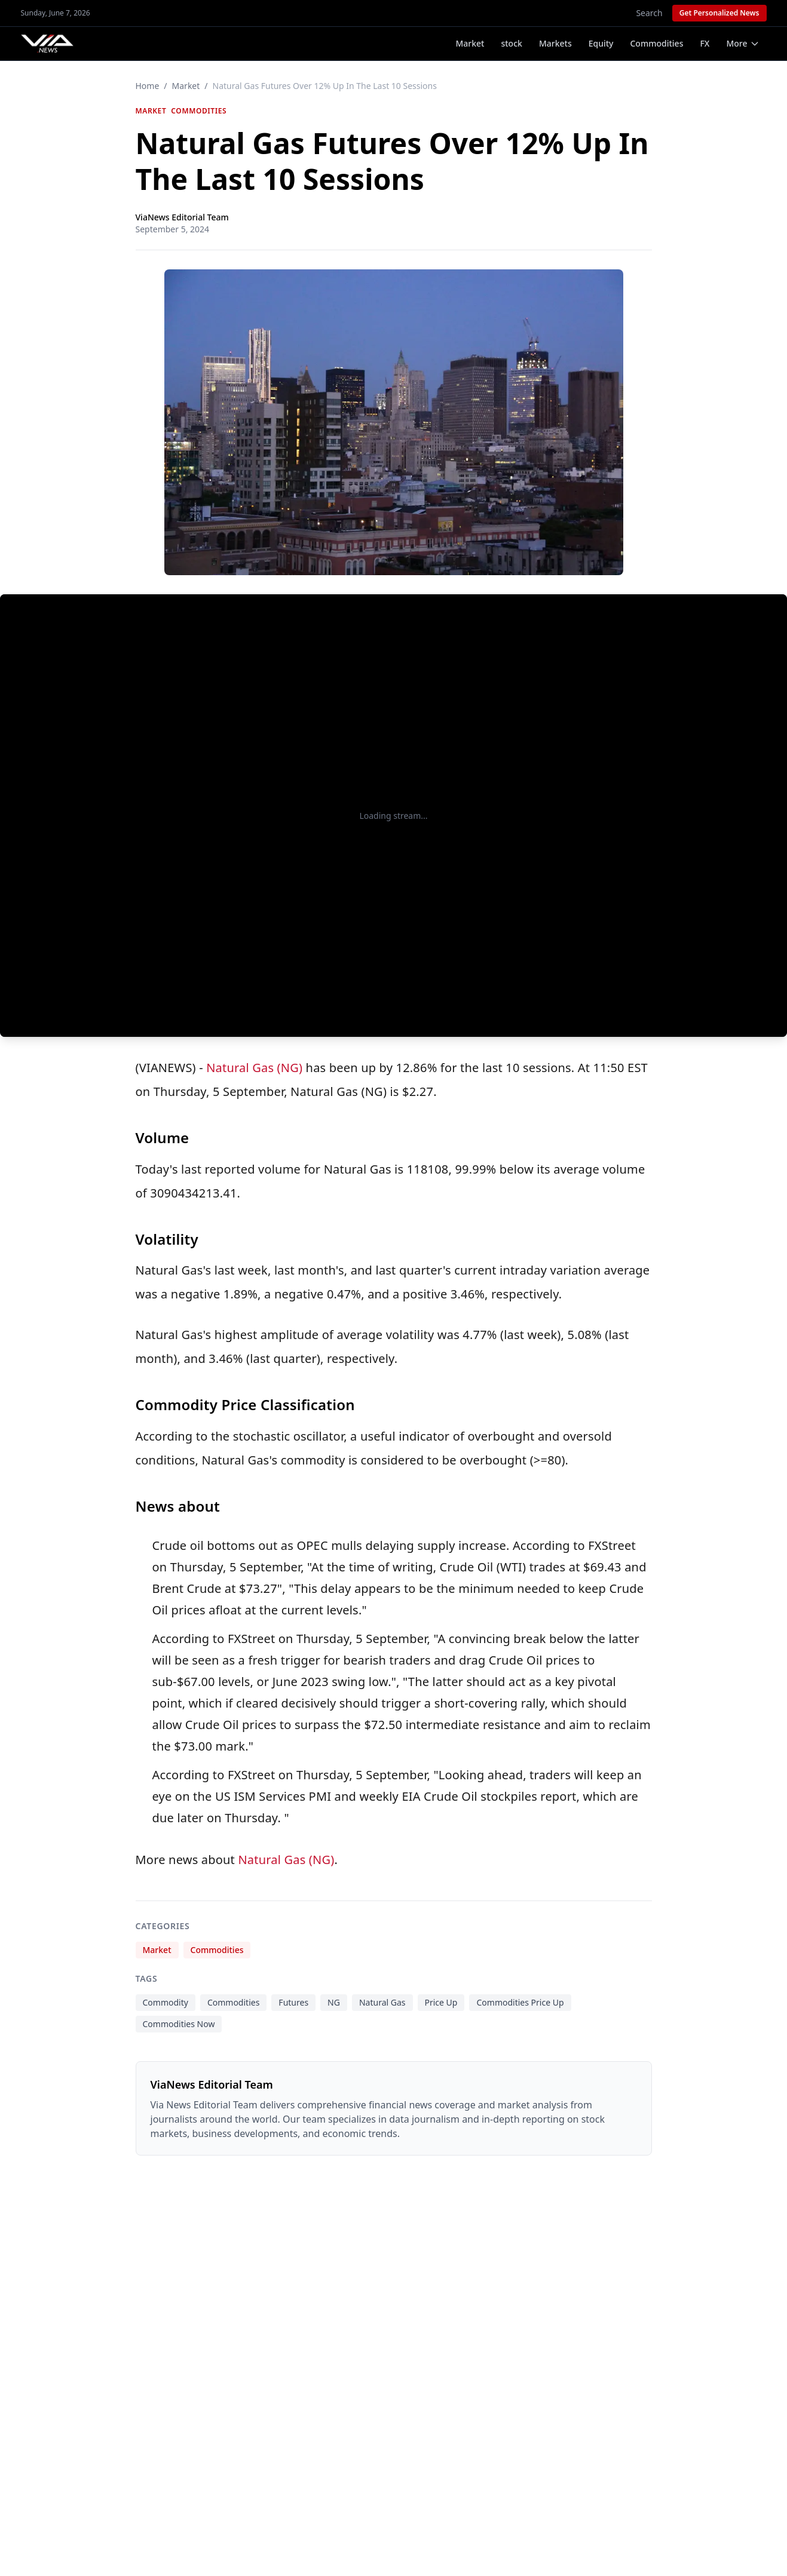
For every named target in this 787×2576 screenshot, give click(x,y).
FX (704, 43)
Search (649, 13)
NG (333, 2002)
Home (148, 85)
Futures (293, 2002)
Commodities (656, 43)
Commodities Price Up (520, 2002)
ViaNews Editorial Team (182, 217)
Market (469, 43)
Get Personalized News (719, 13)
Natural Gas (382, 2002)
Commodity (165, 2002)
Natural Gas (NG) (254, 1068)
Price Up (441, 2002)
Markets (555, 43)
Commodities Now (179, 2024)
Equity (601, 43)
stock (511, 43)
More (742, 43)
